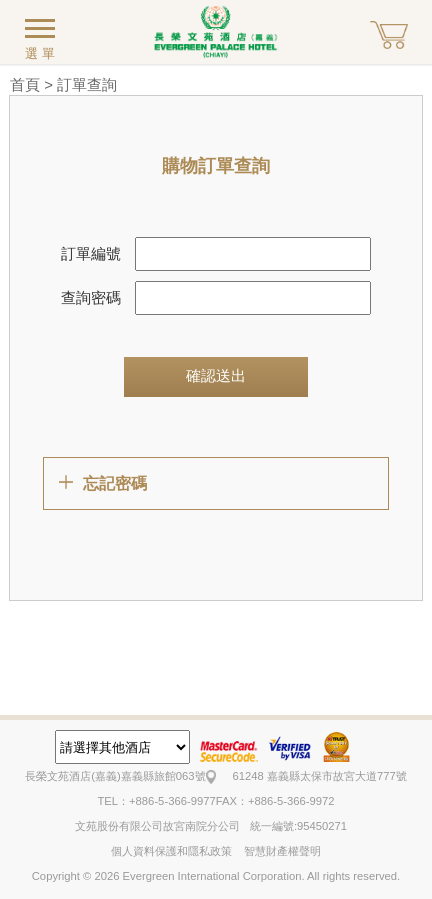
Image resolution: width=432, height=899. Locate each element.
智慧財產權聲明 (282, 851)
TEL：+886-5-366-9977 (156, 801)
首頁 (25, 84)
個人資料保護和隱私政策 (171, 851)
